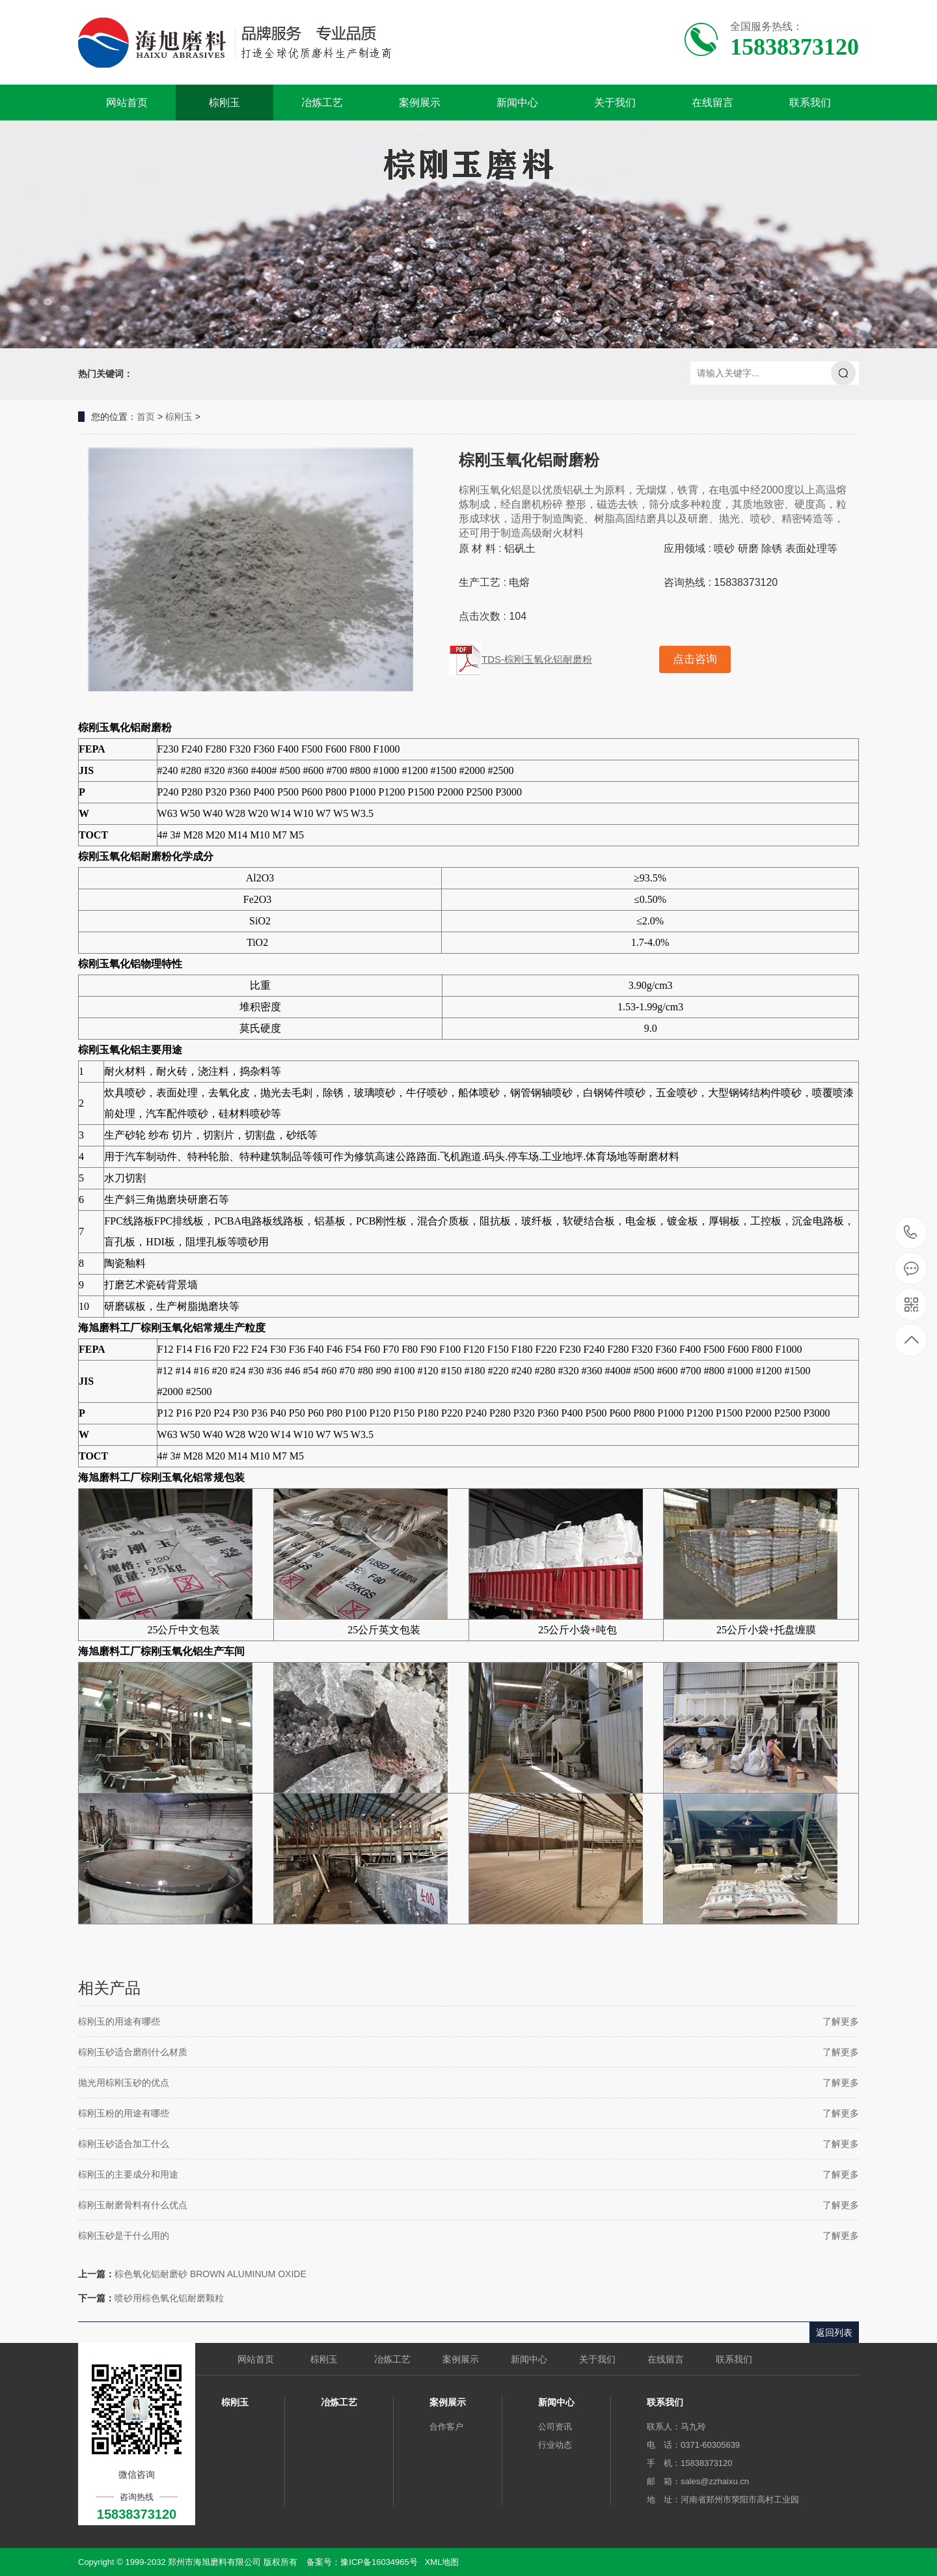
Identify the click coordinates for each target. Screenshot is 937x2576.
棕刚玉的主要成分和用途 (128, 2174)
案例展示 (420, 102)
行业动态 (555, 2445)
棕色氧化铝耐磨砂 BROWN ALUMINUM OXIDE (210, 2274)
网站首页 (127, 102)
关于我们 (615, 102)
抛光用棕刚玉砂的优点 (123, 2082)
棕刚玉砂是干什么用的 (123, 2235)
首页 (146, 416)
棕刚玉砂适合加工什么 (123, 2144)
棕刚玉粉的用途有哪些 (123, 2113)
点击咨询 (695, 659)
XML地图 (442, 2562)
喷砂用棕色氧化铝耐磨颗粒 (169, 2298)
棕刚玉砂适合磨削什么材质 (132, 2052)
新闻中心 (517, 102)
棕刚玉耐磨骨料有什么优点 (132, 2205)
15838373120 (910, 1232)
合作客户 (446, 2426)
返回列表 (834, 2332)
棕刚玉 (224, 102)
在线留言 (712, 102)
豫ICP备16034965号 (379, 2562)
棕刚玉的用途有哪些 (119, 2021)
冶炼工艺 (322, 102)
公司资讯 (555, 2426)
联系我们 (810, 102)
